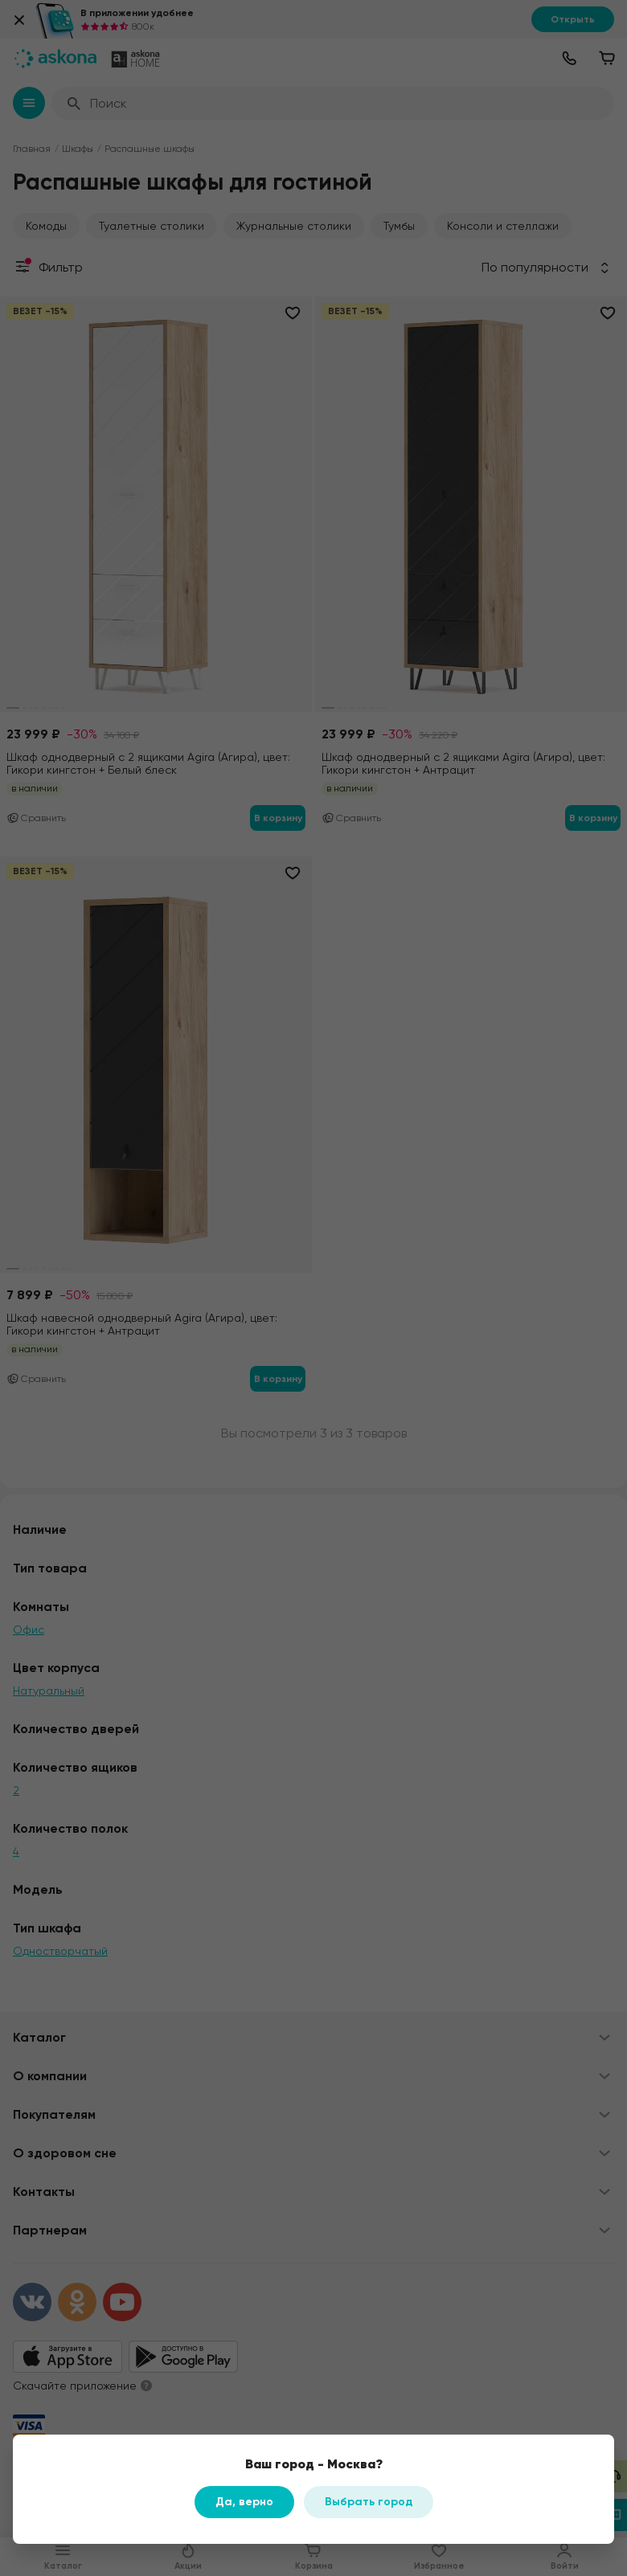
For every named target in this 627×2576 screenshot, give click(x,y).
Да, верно (244, 2502)
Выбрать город (368, 2502)
